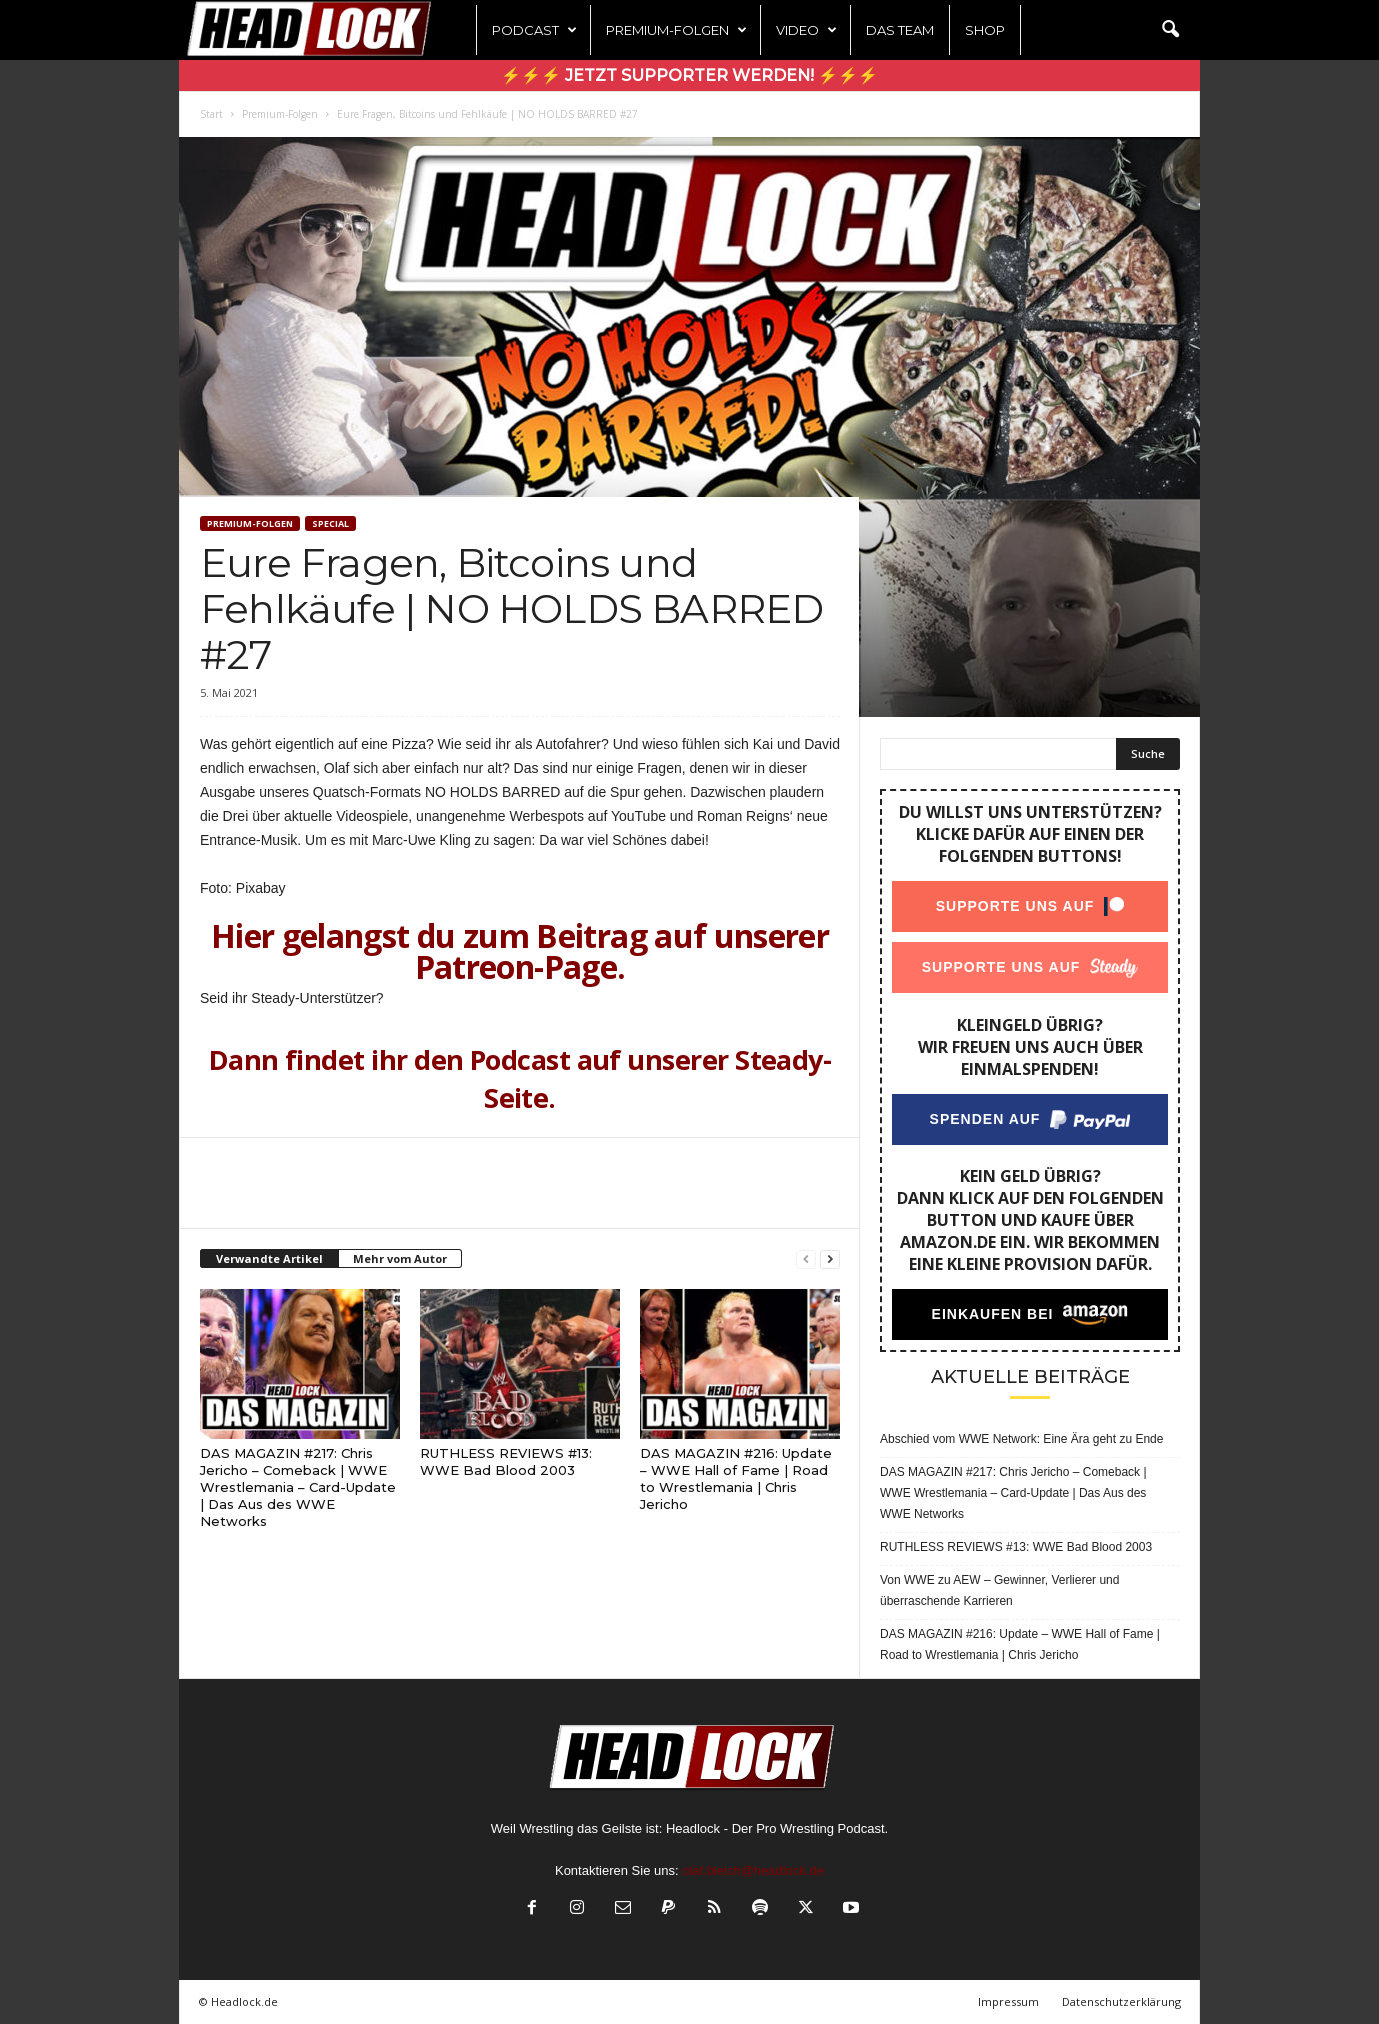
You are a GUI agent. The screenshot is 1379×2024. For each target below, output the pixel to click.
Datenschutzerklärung (1121, 2001)
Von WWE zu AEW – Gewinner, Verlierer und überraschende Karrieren (999, 1590)
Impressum (1008, 2001)
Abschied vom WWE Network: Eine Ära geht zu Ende (1021, 1439)
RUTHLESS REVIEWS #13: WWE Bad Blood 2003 (506, 1461)
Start (211, 114)
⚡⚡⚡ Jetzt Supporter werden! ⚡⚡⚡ (689, 75)
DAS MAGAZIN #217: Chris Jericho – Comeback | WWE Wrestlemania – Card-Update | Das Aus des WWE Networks (298, 1487)
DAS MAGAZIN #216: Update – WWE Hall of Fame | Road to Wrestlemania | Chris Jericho (736, 1478)
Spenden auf (985, 1119)
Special (330, 523)
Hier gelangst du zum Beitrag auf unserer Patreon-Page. (520, 951)
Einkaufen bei (993, 1314)
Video (806, 30)
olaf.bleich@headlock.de (753, 1870)
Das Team (900, 30)
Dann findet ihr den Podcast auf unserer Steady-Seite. (520, 1078)
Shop (985, 30)
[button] (1170, 30)
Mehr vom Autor (400, 1258)
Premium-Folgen (676, 30)
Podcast (534, 30)
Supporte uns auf (1015, 906)
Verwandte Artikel (269, 1258)
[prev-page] (806, 1259)
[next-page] (830, 1259)
